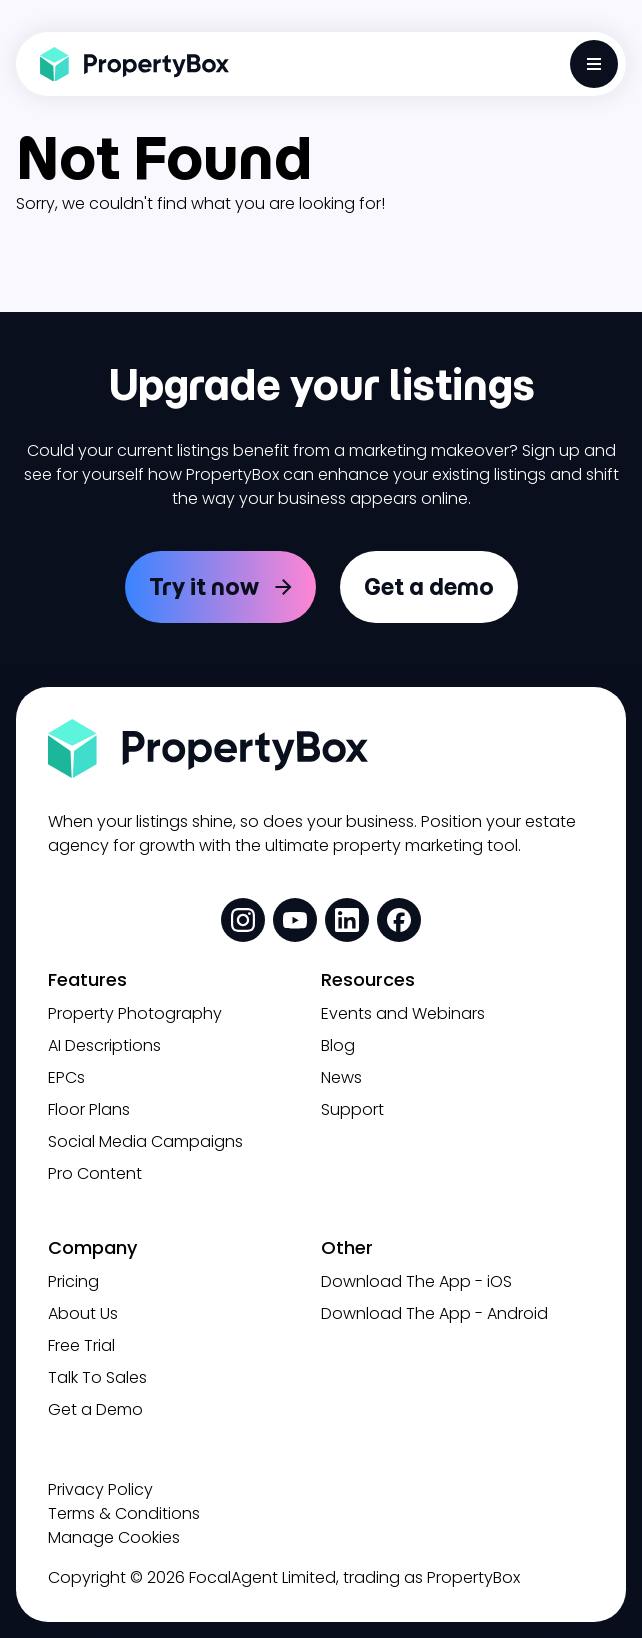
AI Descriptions (104, 1045)
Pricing (73, 1281)
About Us (83, 1313)
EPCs (66, 1077)
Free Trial (81, 1345)
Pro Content (95, 1173)
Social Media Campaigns (145, 1141)
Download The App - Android (434, 1313)
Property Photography (135, 1013)
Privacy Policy (100, 1489)
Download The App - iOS (416, 1281)
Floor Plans (89, 1109)
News (341, 1077)
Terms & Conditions (124, 1513)
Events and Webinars (403, 1013)
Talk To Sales (97, 1377)
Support (352, 1109)
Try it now (204, 586)
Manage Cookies (114, 1537)
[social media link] (243, 920)
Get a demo (429, 586)
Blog (338, 1045)
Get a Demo (95, 1409)
